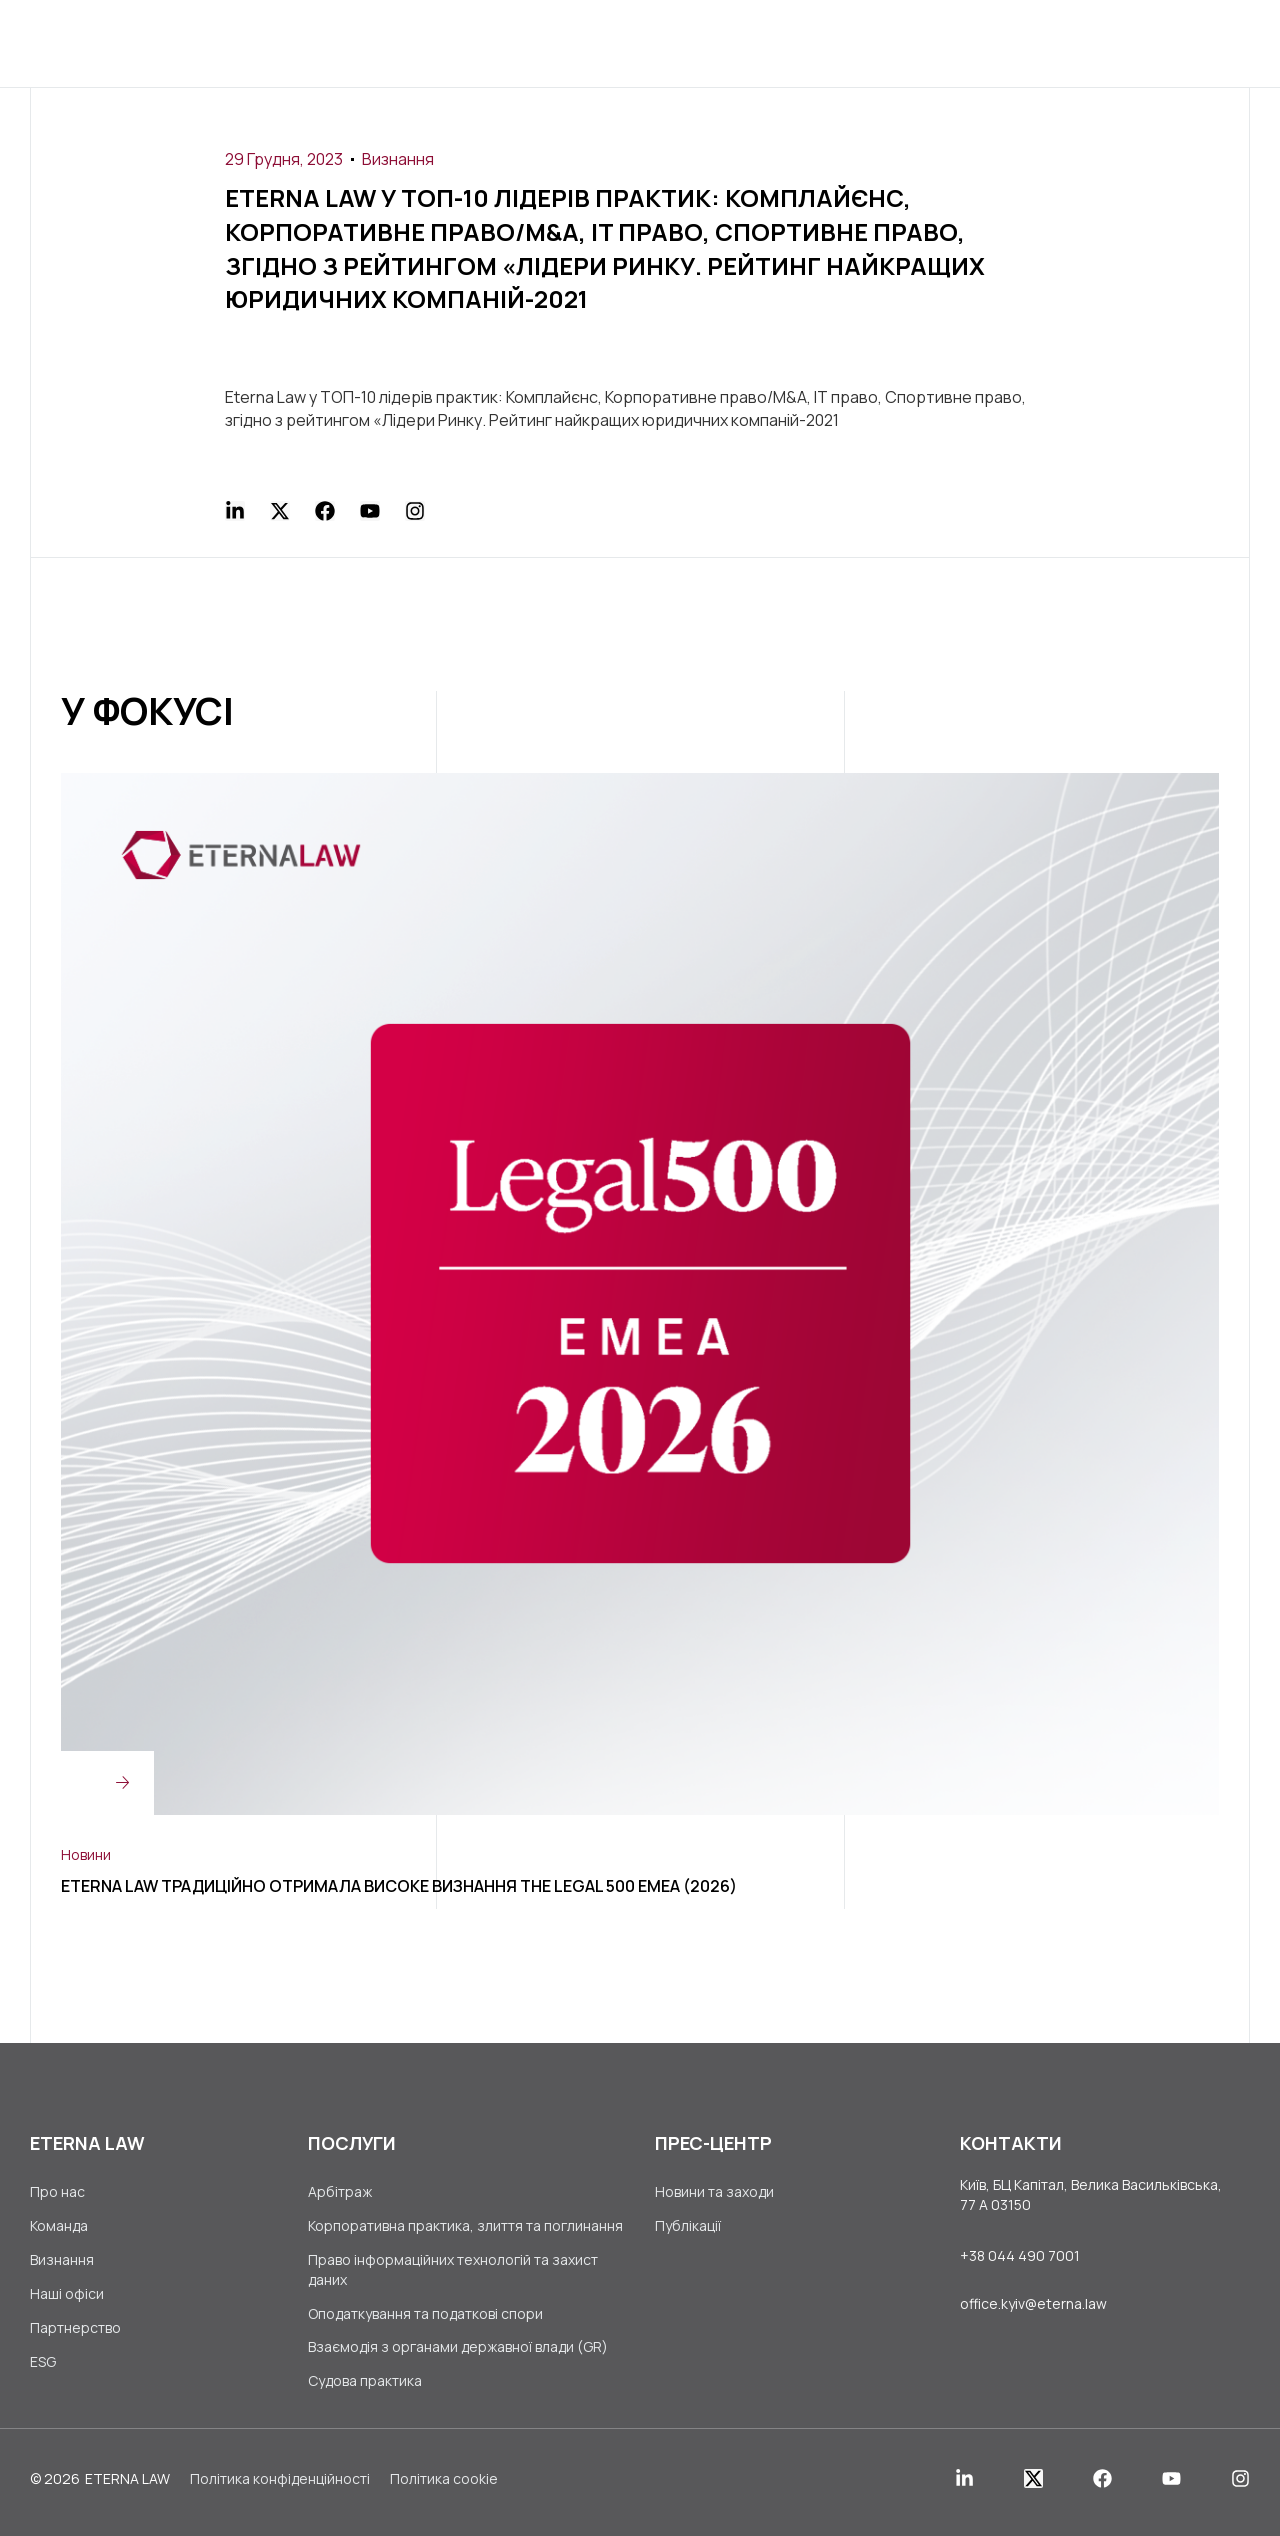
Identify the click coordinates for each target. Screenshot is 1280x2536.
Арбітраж (340, 2191)
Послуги (483, 42)
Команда (59, 2227)
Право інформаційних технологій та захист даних (453, 2272)
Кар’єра (827, 42)
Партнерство (75, 2333)
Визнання (398, 159)
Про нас (376, 42)
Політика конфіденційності (280, 2487)
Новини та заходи (714, 2191)
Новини (86, 1853)
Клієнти (589, 42)
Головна (270, 42)
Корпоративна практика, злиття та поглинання (465, 2227)
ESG (43, 2369)
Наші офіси (67, 2298)
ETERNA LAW (127, 2487)
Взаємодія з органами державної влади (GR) (458, 2353)
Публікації (688, 2227)
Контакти (935, 42)
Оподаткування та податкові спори (425, 2317)
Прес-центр (710, 42)
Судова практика (365, 2389)
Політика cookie (444, 2487)
